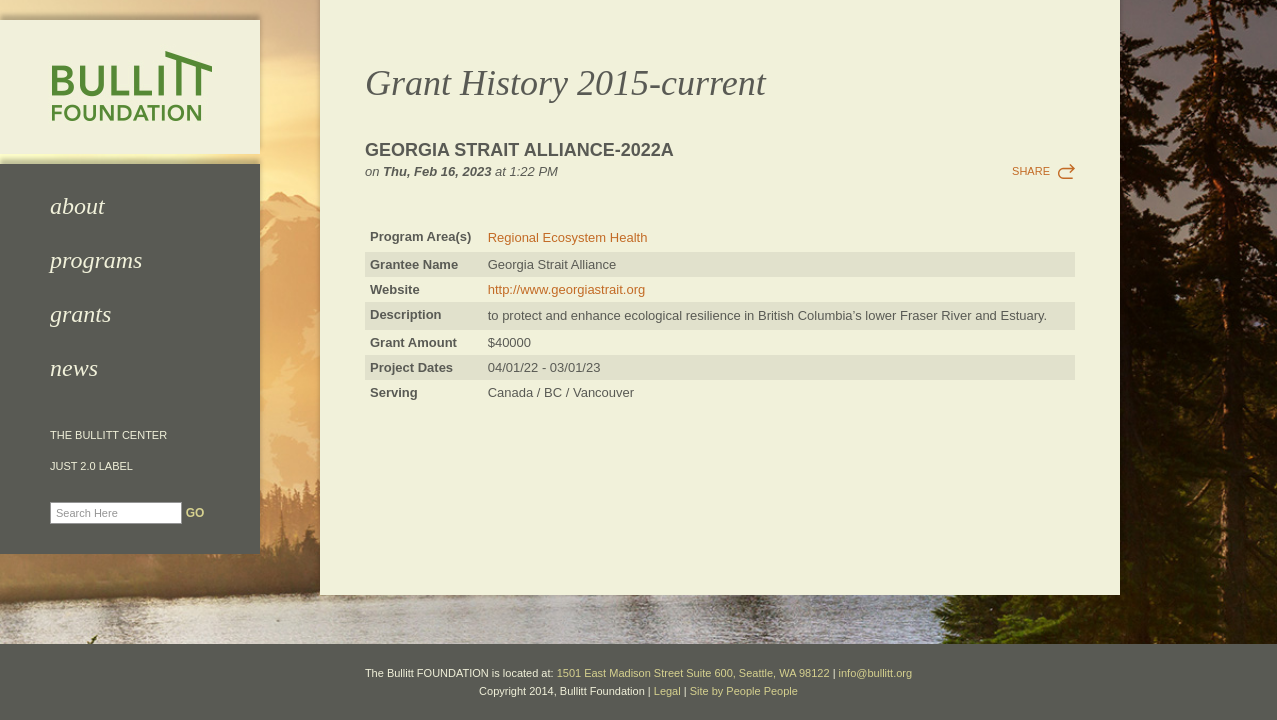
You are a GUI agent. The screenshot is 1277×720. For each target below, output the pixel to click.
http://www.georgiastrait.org (567, 289)
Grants (80, 314)
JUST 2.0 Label (91, 466)
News (74, 368)
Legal (667, 691)
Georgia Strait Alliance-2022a (519, 150)
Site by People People (744, 691)
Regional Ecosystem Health (568, 237)
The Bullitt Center (108, 435)
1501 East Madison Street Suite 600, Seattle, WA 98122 (693, 673)
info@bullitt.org (876, 673)
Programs (96, 260)
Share (1031, 171)
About (77, 206)
